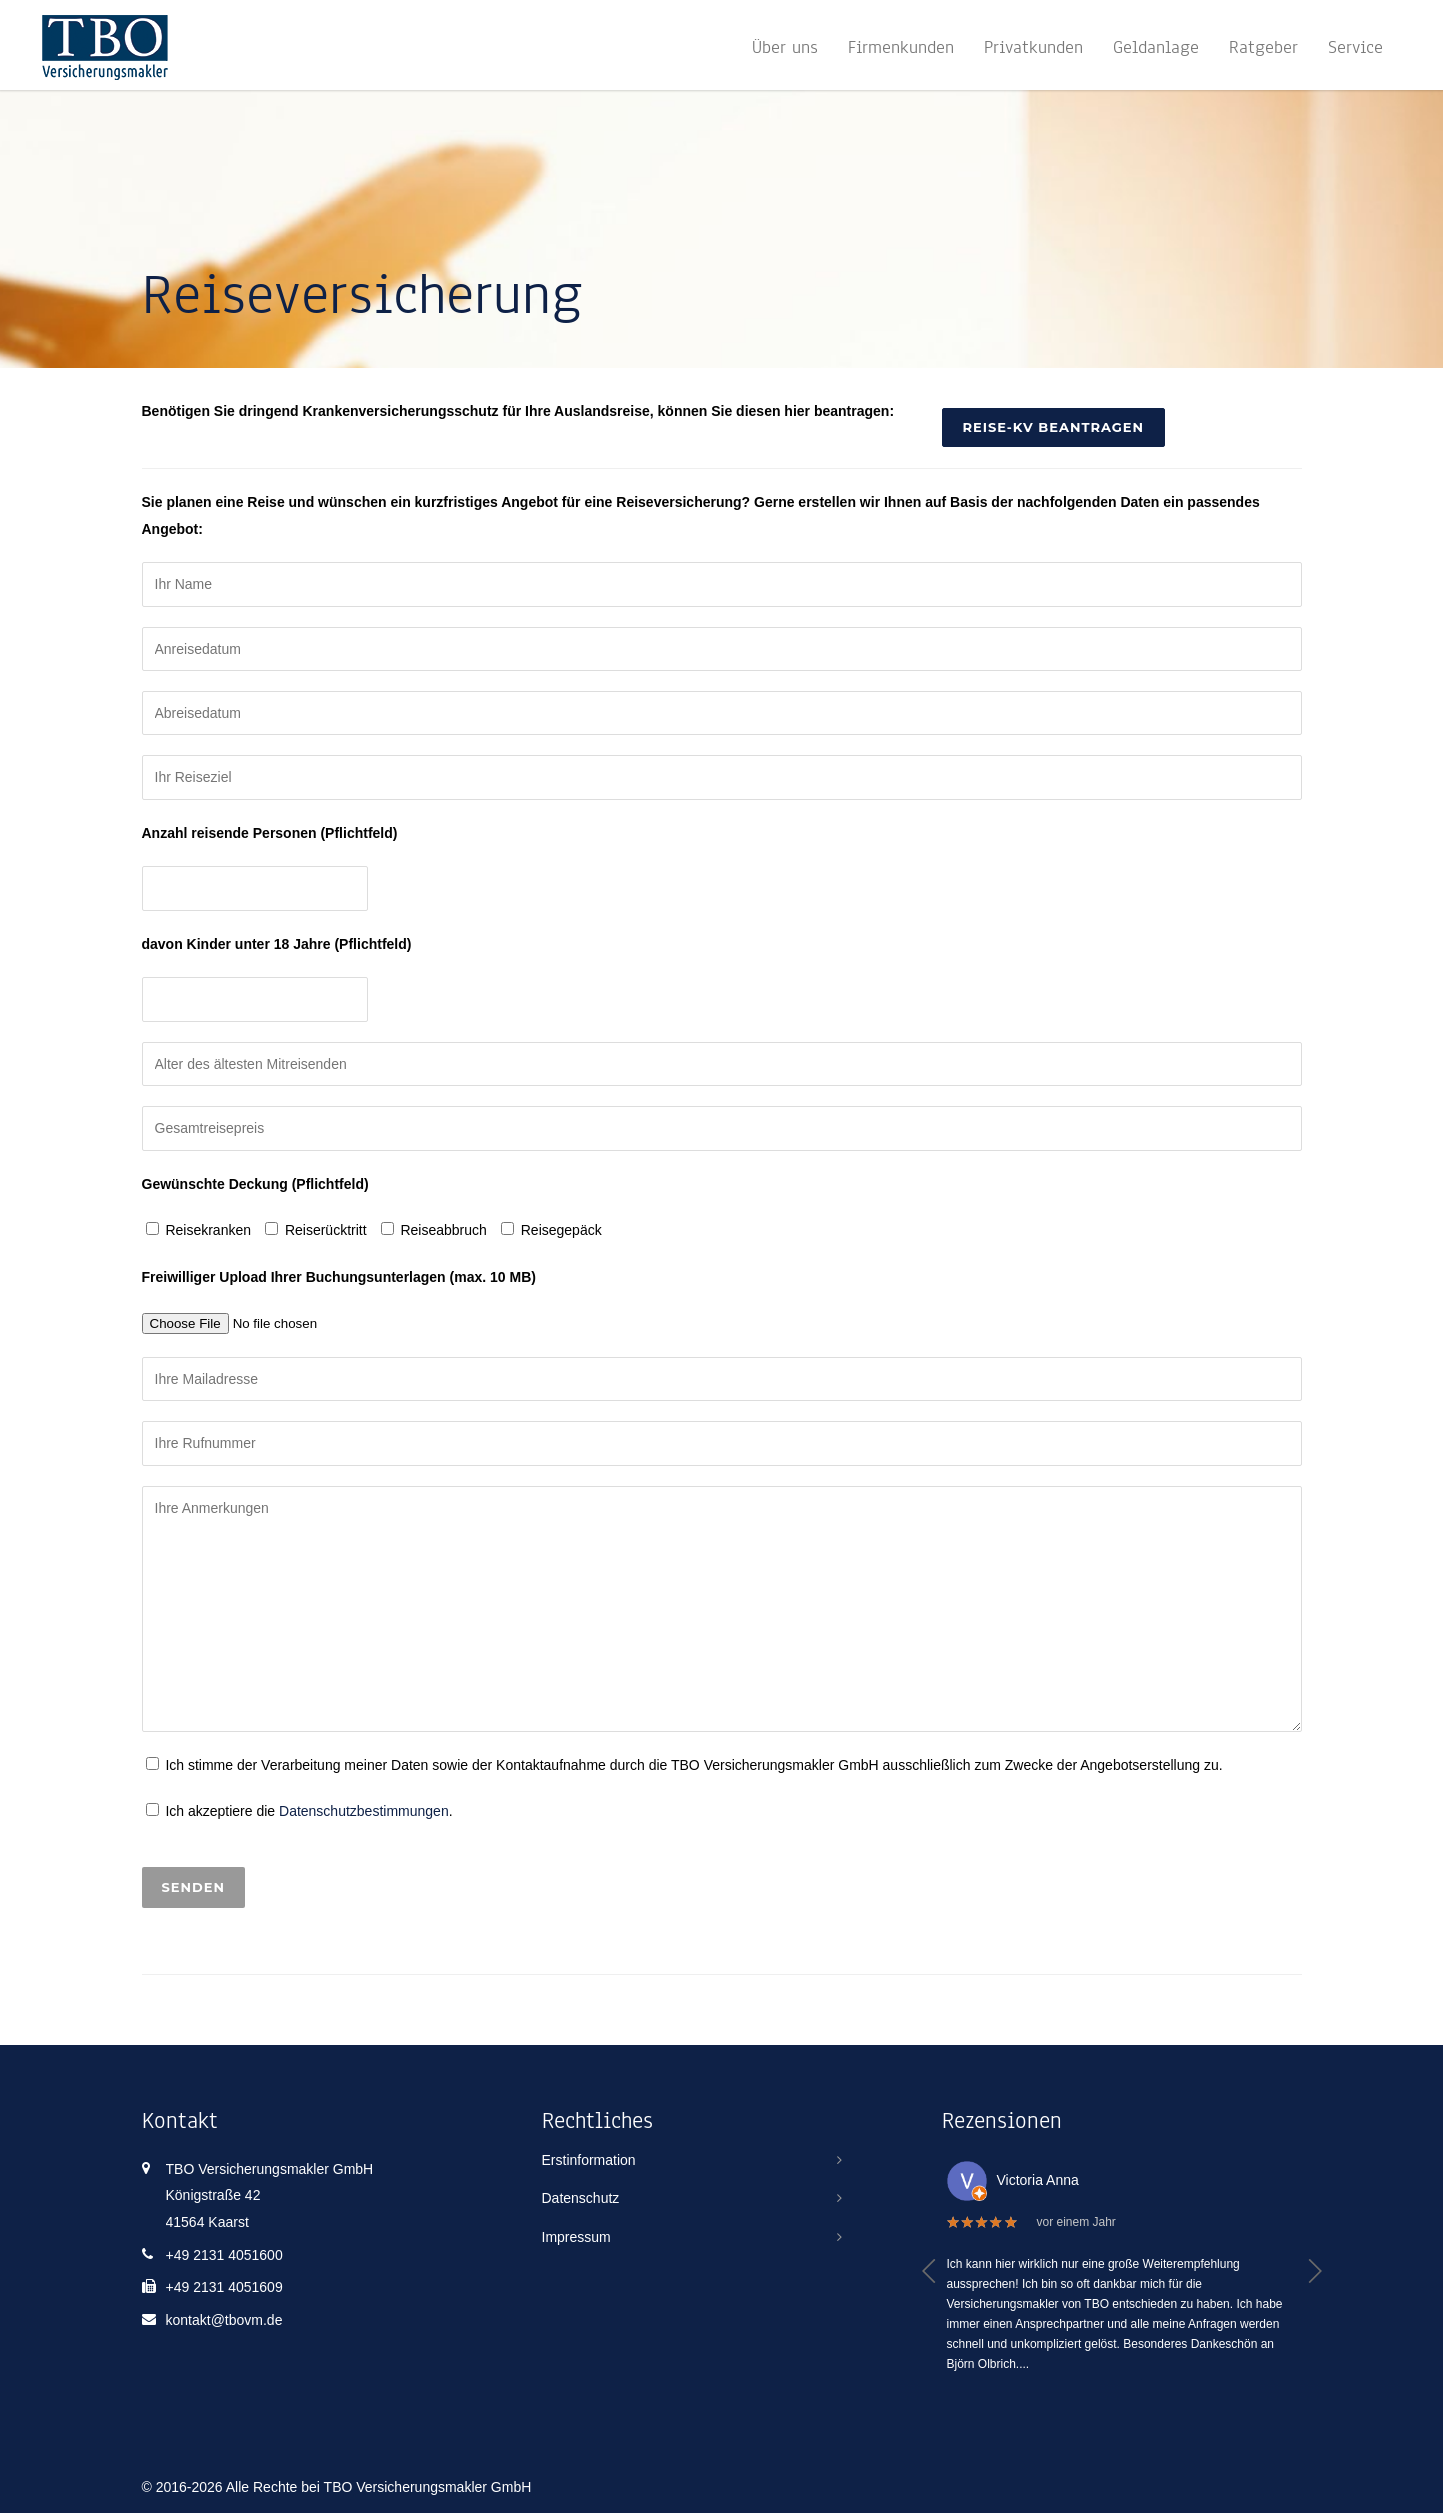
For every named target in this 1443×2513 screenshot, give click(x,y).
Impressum (576, 2237)
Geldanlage (1156, 47)
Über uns (785, 47)
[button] (929, 2271)
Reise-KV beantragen (1054, 427)
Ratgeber (1263, 47)
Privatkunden (1033, 47)
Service (1355, 47)
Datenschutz (581, 2198)
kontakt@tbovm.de (224, 2320)
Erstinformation (589, 2160)
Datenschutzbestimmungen (364, 1811)
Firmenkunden (901, 47)
